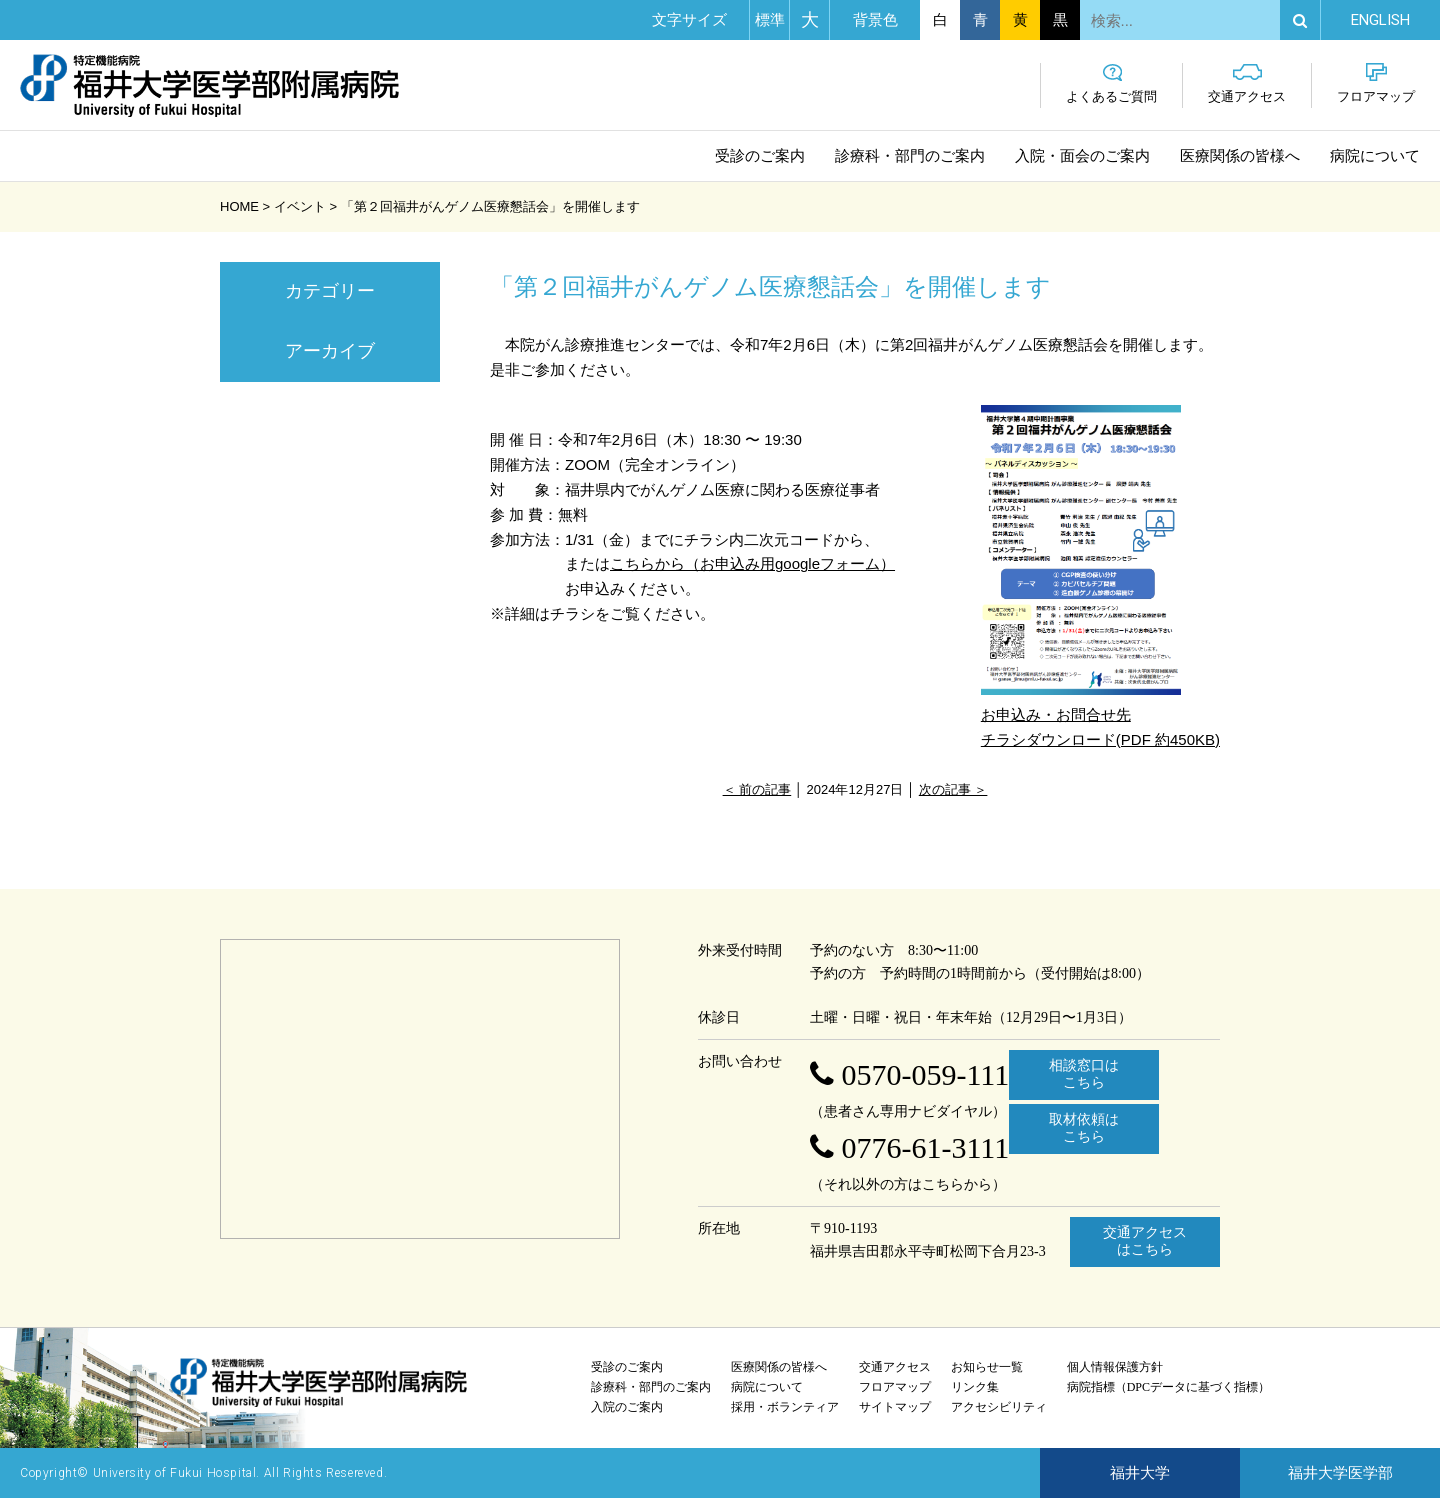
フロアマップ (1376, 83)
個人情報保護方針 (1115, 1367)
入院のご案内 (627, 1407)
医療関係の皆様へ (1240, 156)
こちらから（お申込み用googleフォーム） (752, 563)
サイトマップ (895, 1407)
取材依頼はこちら (1084, 1128)
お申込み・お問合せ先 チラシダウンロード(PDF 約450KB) (1100, 576)
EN (1380, 20)
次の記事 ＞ (953, 789)
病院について (1375, 156)
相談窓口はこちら (1084, 1074)
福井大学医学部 (1340, 1473)
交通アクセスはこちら (1145, 1241)
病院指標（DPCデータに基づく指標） (1168, 1387)
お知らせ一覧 (987, 1367)
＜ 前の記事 (757, 789)
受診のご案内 (760, 156)
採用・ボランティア (785, 1407)
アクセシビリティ (999, 1407)
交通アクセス (1247, 83)
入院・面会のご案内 (1082, 156)
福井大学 (1140, 1473)
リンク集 (975, 1387)
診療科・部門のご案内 (910, 156)
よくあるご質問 (1111, 83)
